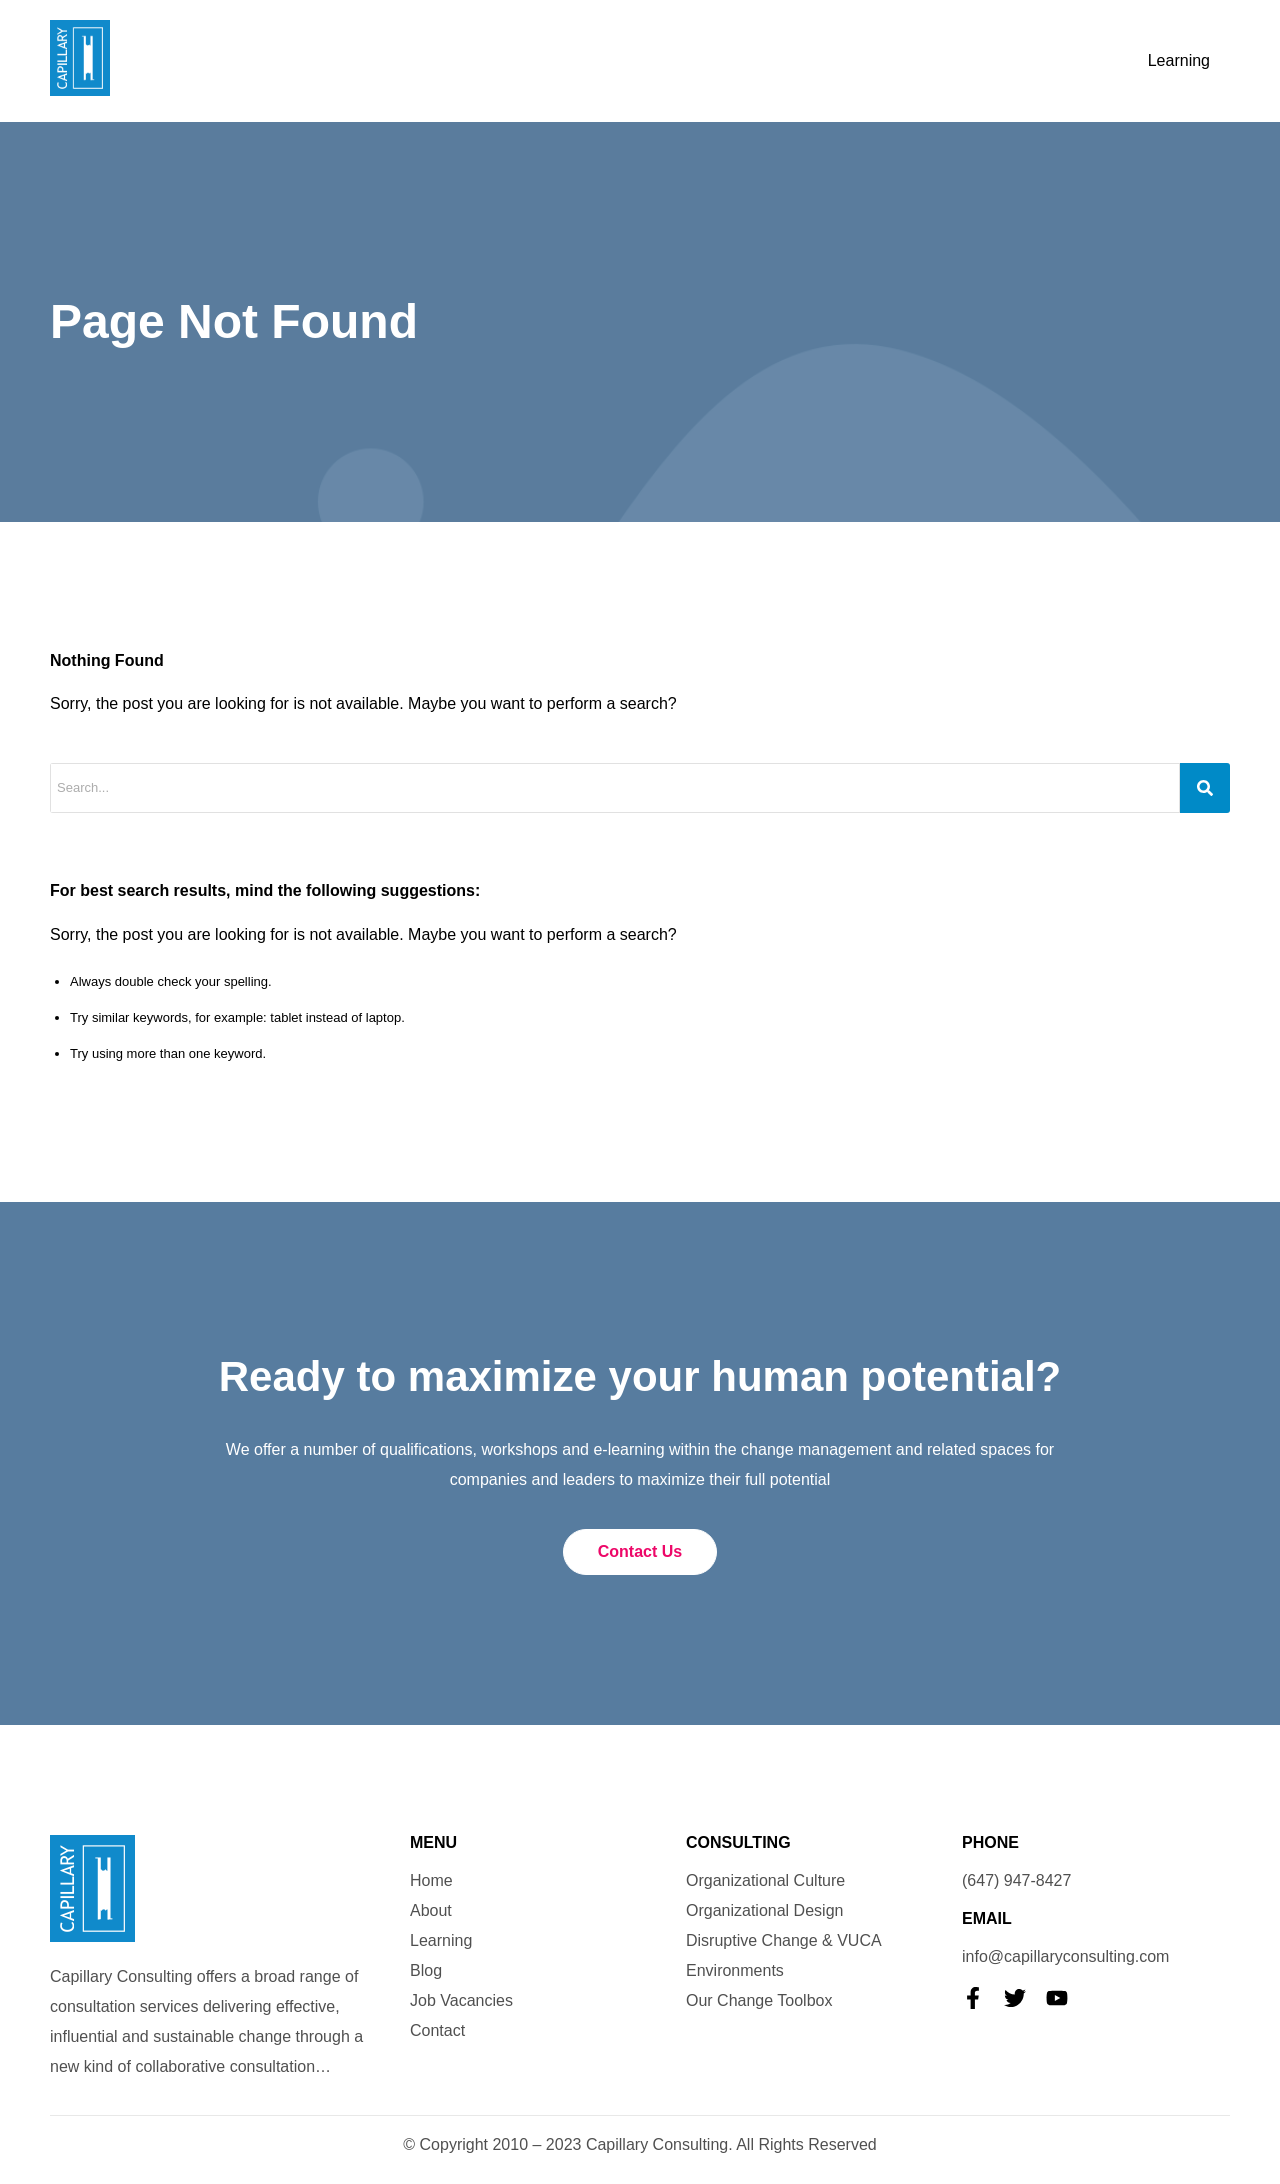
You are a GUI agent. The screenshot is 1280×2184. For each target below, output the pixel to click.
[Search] (1205, 788)
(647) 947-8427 (1016, 1880)
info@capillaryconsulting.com (1065, 1956)
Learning (1179, 60)
